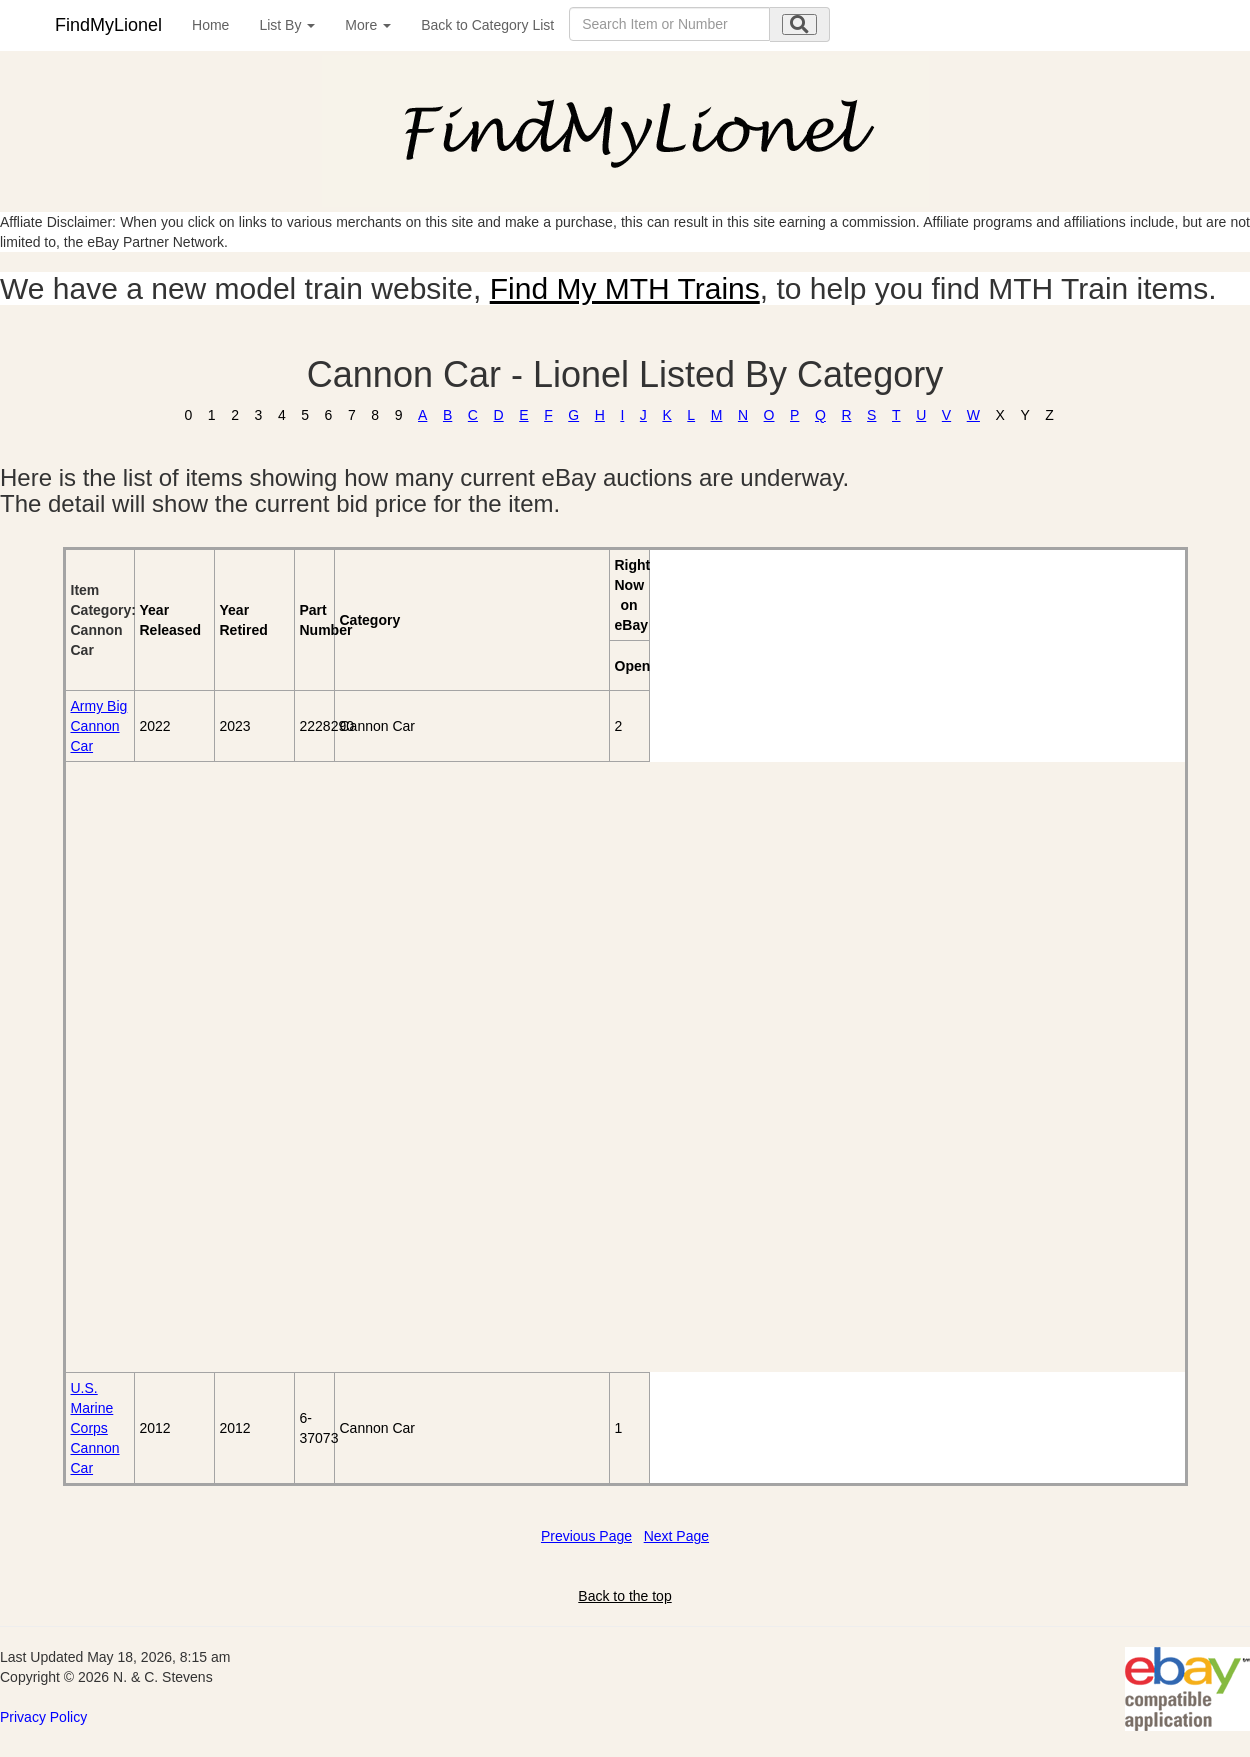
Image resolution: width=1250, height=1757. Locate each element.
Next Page (676, 1536)
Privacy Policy (43, 1717)
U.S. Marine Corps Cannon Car (95, 1428)
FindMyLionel (108, 25)
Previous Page (586, 1536)
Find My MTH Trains (625, 288)
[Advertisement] (180, 1067)
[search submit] (799, 24)
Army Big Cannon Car (99, 726)
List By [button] (287, 25)
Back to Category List (487, 25)
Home (210, 25)
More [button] (368, 25)
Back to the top (624, 1596)
